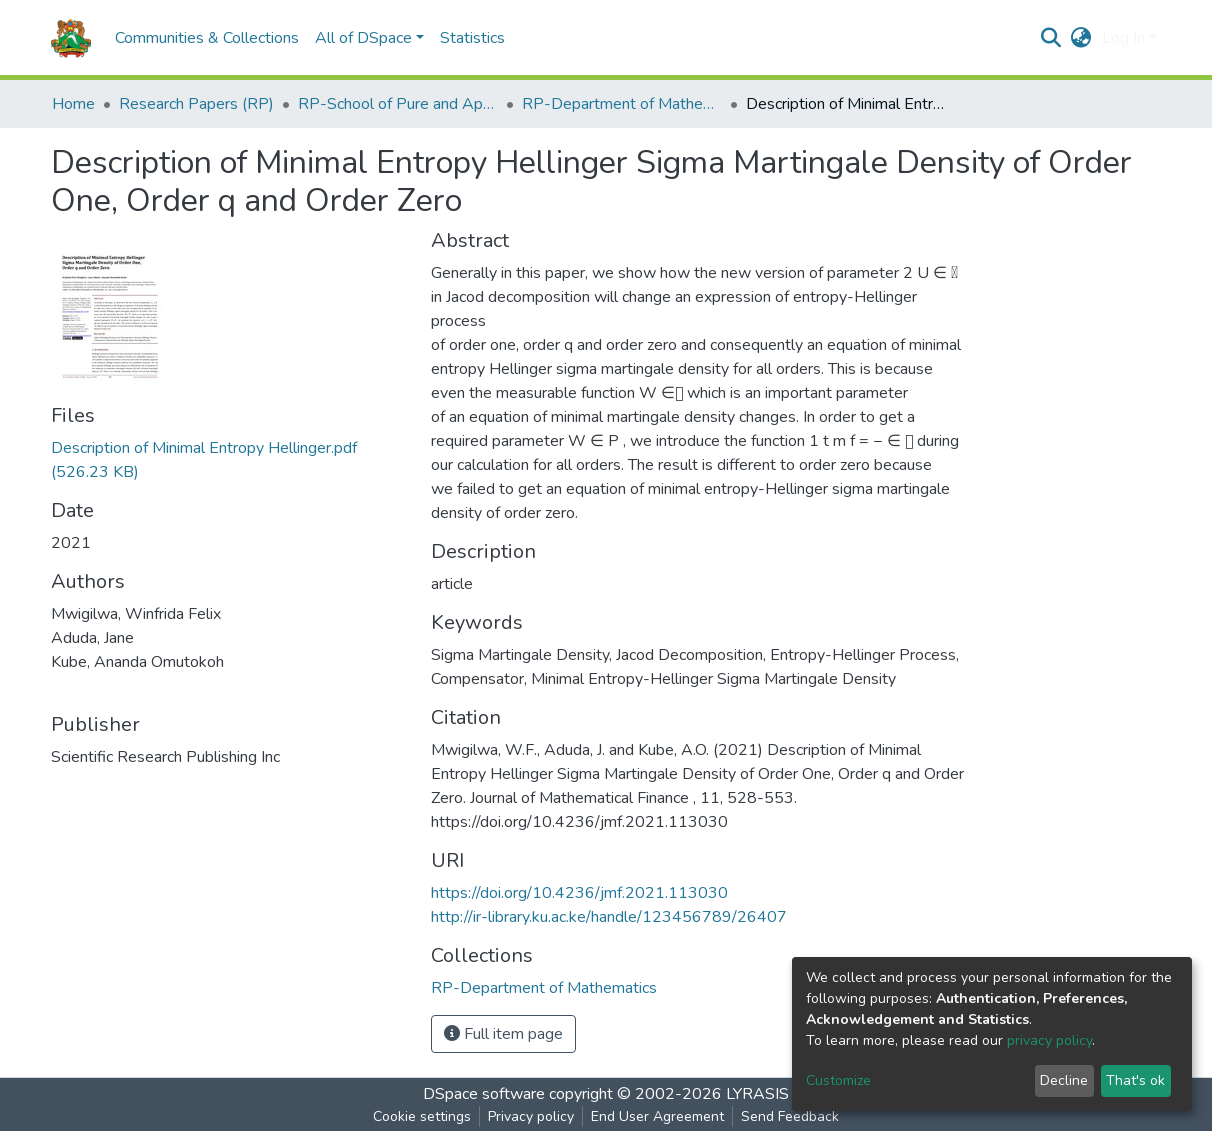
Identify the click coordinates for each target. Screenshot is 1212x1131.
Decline (1064, 1080)
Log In (1123, 38)
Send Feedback (790, 1116)
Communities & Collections (207, 38)
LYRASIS (757, 1094)
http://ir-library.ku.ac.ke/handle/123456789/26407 (609, 917)
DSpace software (484, 1094)
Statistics (472, 38)
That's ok (1135, 1080)
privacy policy (1049, 1040)
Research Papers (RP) (196, 104)
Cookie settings (422, 1116)
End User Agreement (657, 1116)
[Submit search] (1051, 38)
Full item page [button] (503, 1034)
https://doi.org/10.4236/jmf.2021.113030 (579, 893)
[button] (1081, 38)
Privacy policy (531, 1116)
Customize (838, 1080)
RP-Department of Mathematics (622, 104)
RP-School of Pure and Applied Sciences (398, 104)
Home (73, 104)
